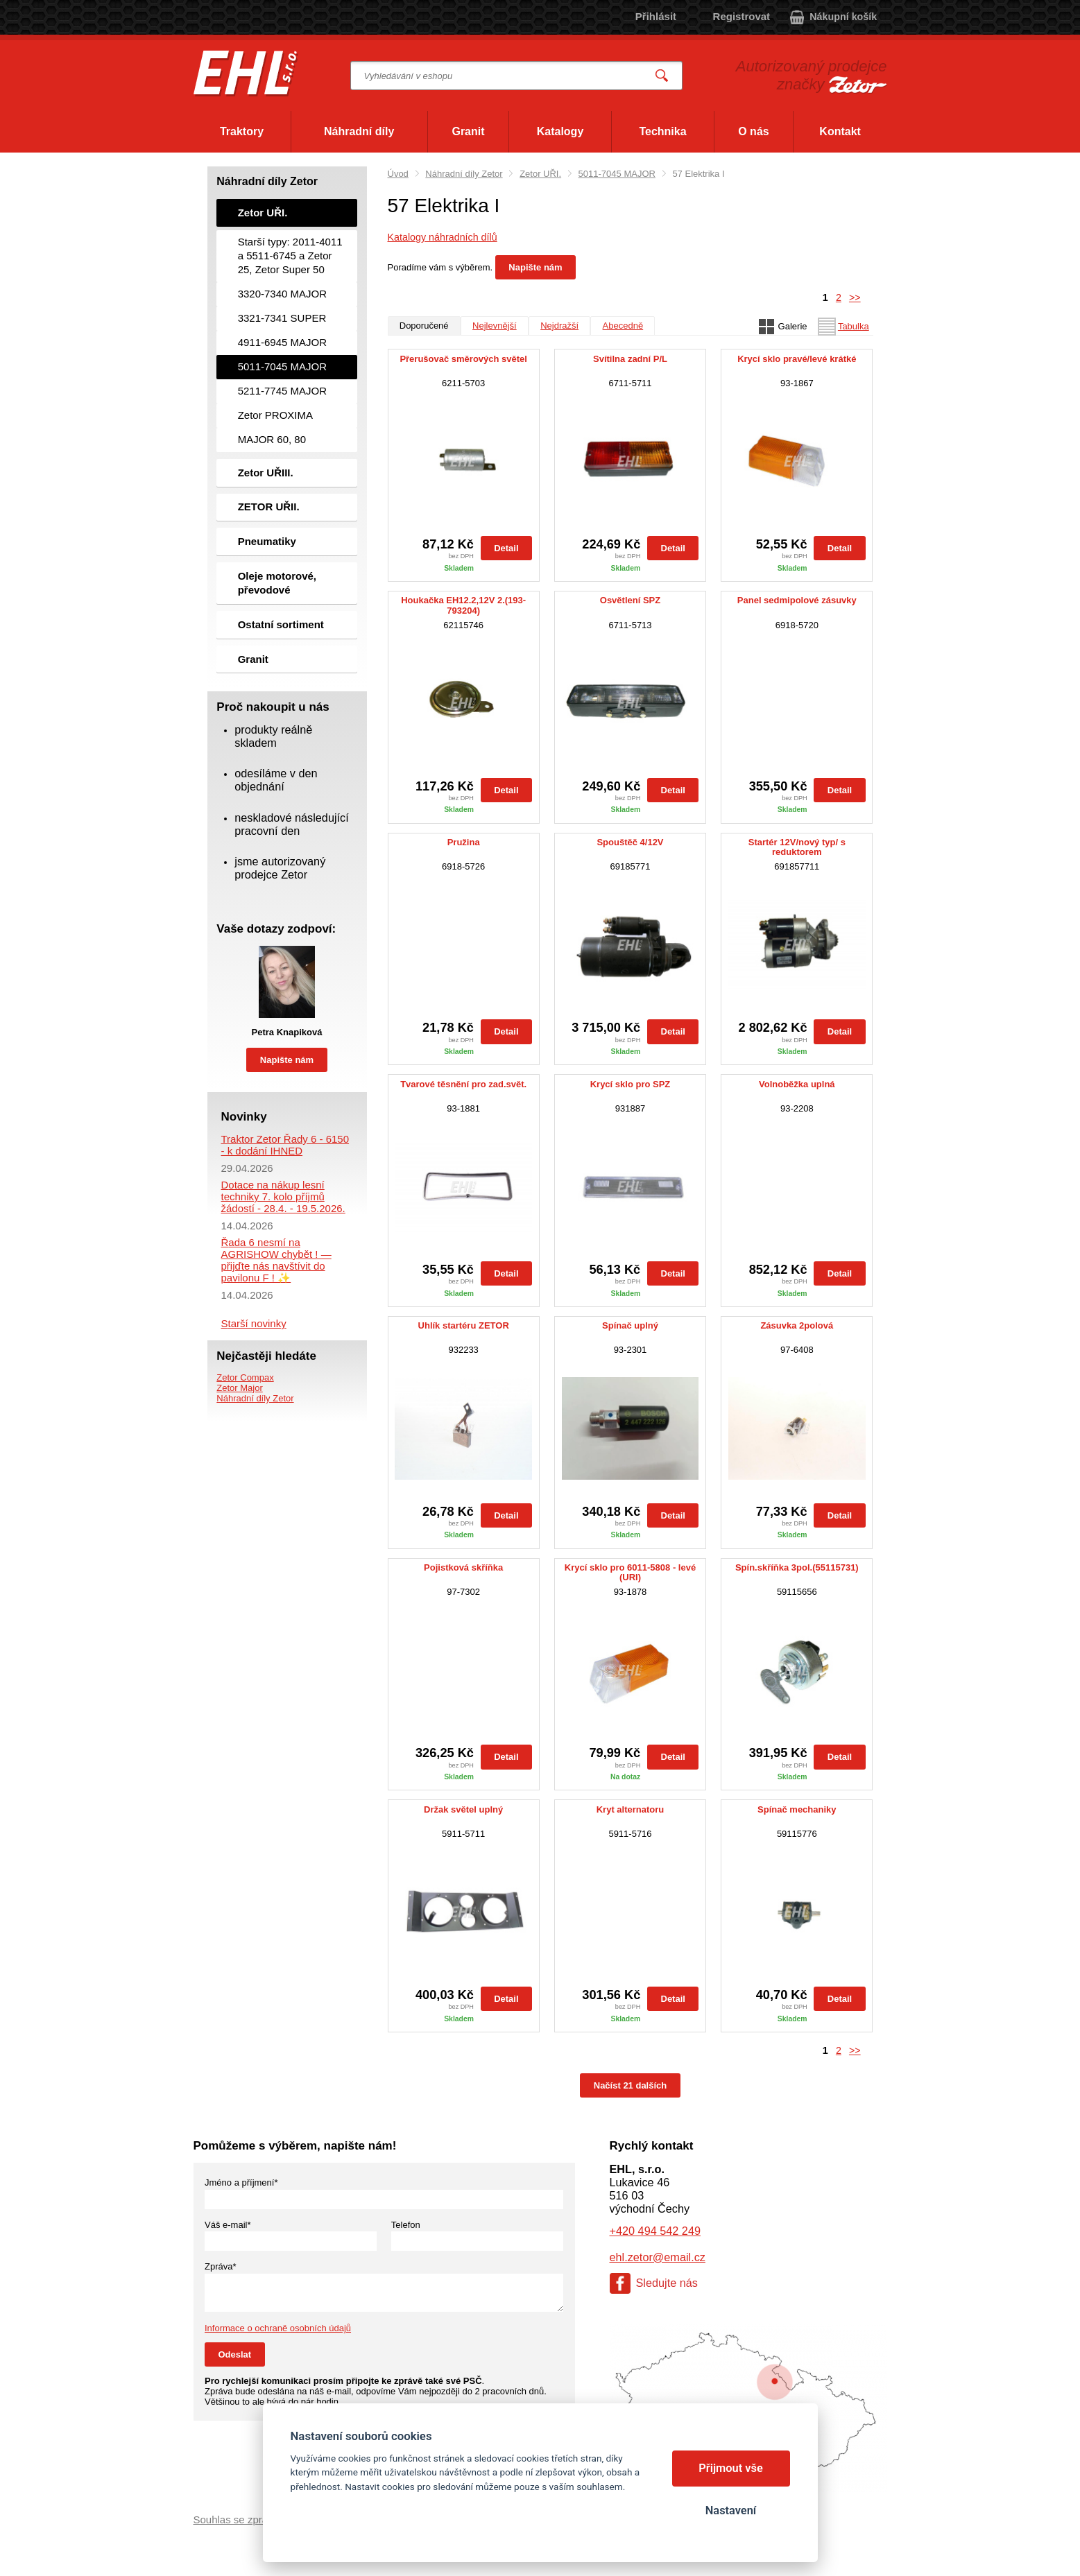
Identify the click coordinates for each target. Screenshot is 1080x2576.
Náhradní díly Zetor (463, 173)
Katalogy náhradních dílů (442, 237)
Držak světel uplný (463, 1810)
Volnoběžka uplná (797, 1084)
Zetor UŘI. (540, 173)
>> (855, 297)
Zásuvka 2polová (796, 1326)
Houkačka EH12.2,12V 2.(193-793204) (463, 605)
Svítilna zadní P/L (630, 359)
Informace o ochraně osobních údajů (278, 2328)
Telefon (405, 2225)
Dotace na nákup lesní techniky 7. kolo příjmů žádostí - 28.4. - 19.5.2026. (283, 1196)
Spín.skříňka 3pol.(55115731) (797, 1568)
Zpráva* (221, 2266)
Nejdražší (559, 325)
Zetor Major (239, 1388)
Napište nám (535, 267)
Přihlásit (655, 16)
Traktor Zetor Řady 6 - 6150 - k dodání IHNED (285, 1145)
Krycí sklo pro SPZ (630, 1084)
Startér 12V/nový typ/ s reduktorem (797, 847)
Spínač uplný (630, 1326)
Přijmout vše (730, 2468)
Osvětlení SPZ (630, 600)
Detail (506, 548)
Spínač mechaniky (796, 1810)
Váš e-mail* (227, 2225)
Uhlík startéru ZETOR (463, 1326)
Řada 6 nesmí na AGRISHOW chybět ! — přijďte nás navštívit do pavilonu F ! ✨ (276, 1259)
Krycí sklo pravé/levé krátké (796, 359)
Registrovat (742, 16)
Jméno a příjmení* (241, 2182)
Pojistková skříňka (463, 1568)
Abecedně (623, 325)
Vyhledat (661, 76)
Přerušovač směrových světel (463, 359)
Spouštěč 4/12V (630, 842)
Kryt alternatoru (631, 1810)
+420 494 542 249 (655, 2230)
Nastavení (730, 2510)
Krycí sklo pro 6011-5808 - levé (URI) (630, 1572)
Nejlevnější (494, 325)
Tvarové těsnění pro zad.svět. (463, 1084)
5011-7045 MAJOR (616, 173)
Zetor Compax (244, 1377)
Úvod (398, 173)
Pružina (463, 842)
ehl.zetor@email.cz (657, 2257)
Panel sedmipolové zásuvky (797, 600)
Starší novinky (253, 1323)
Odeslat (235, 2354)
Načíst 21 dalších (630, 2085)
